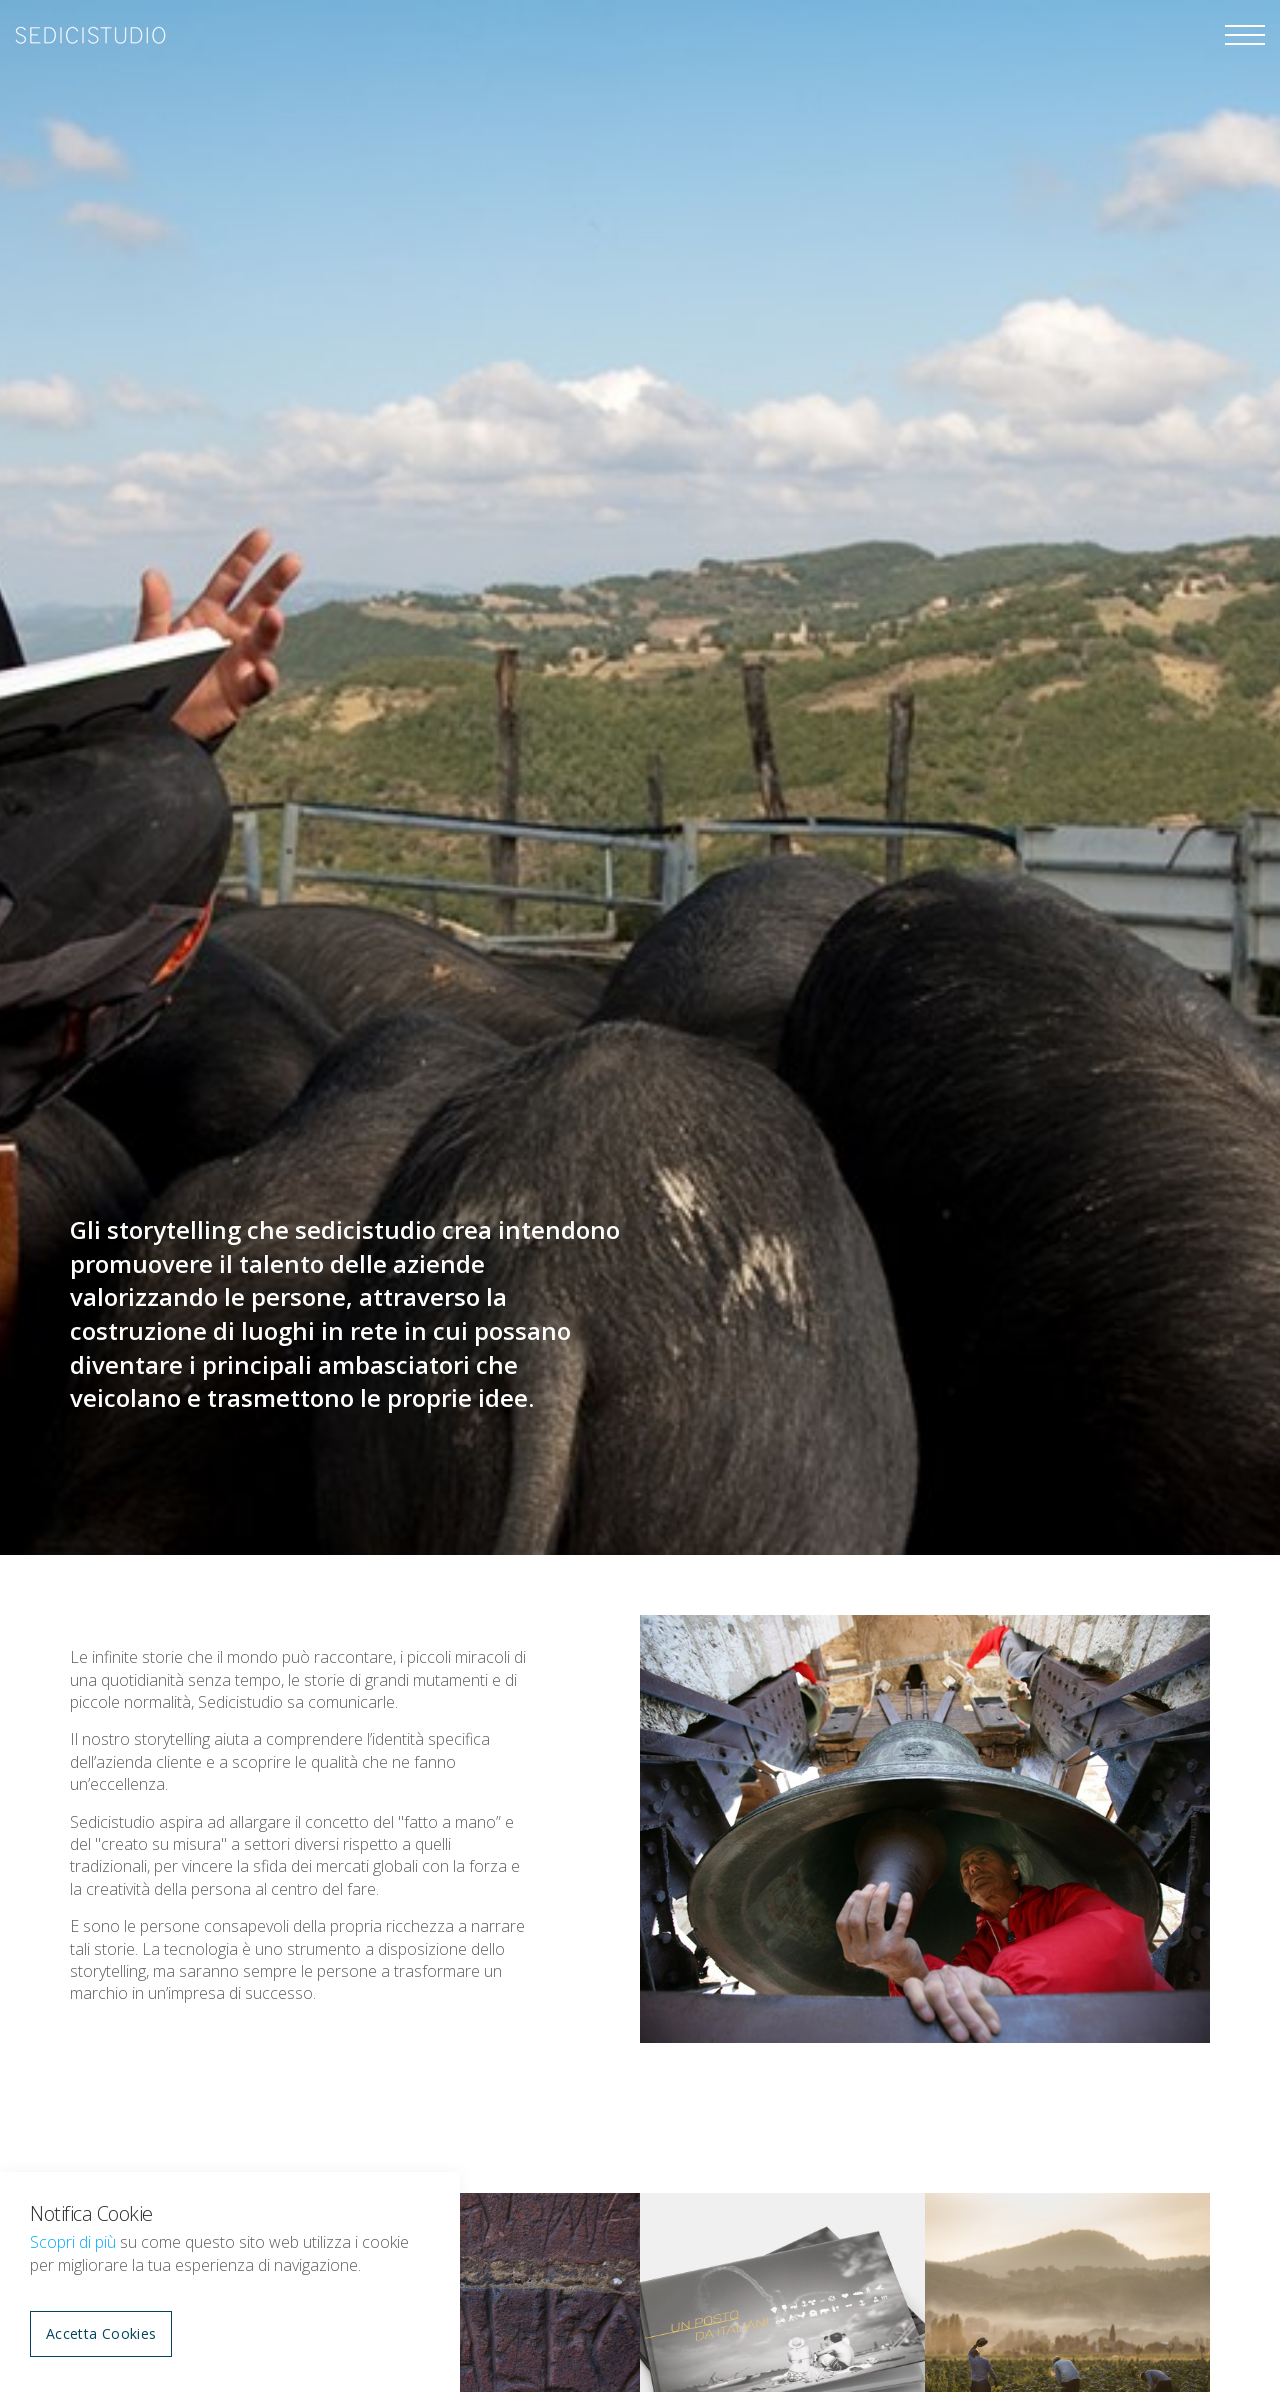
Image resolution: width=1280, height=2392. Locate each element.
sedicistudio (90, 35)
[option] (640, 777)
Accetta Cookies (101, 2333)
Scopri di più (73, 2242)
